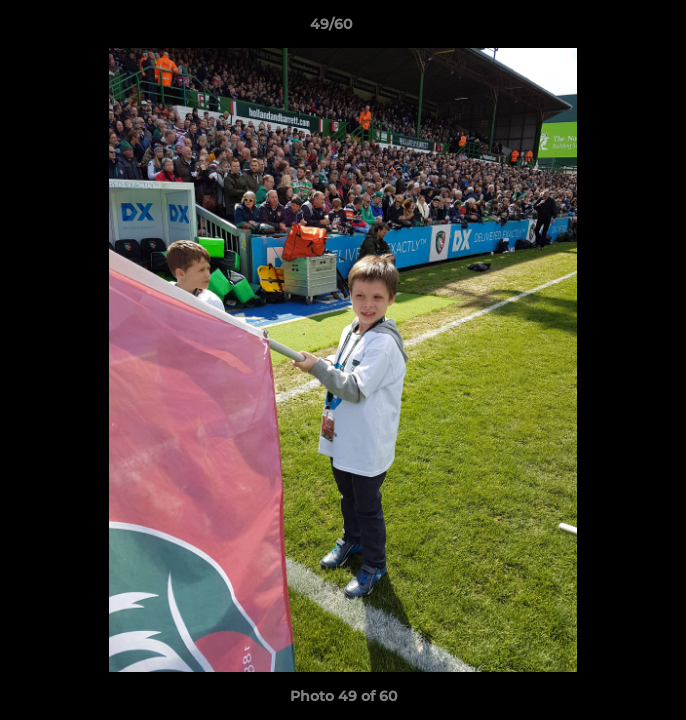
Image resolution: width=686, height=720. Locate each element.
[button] (614, 29)
